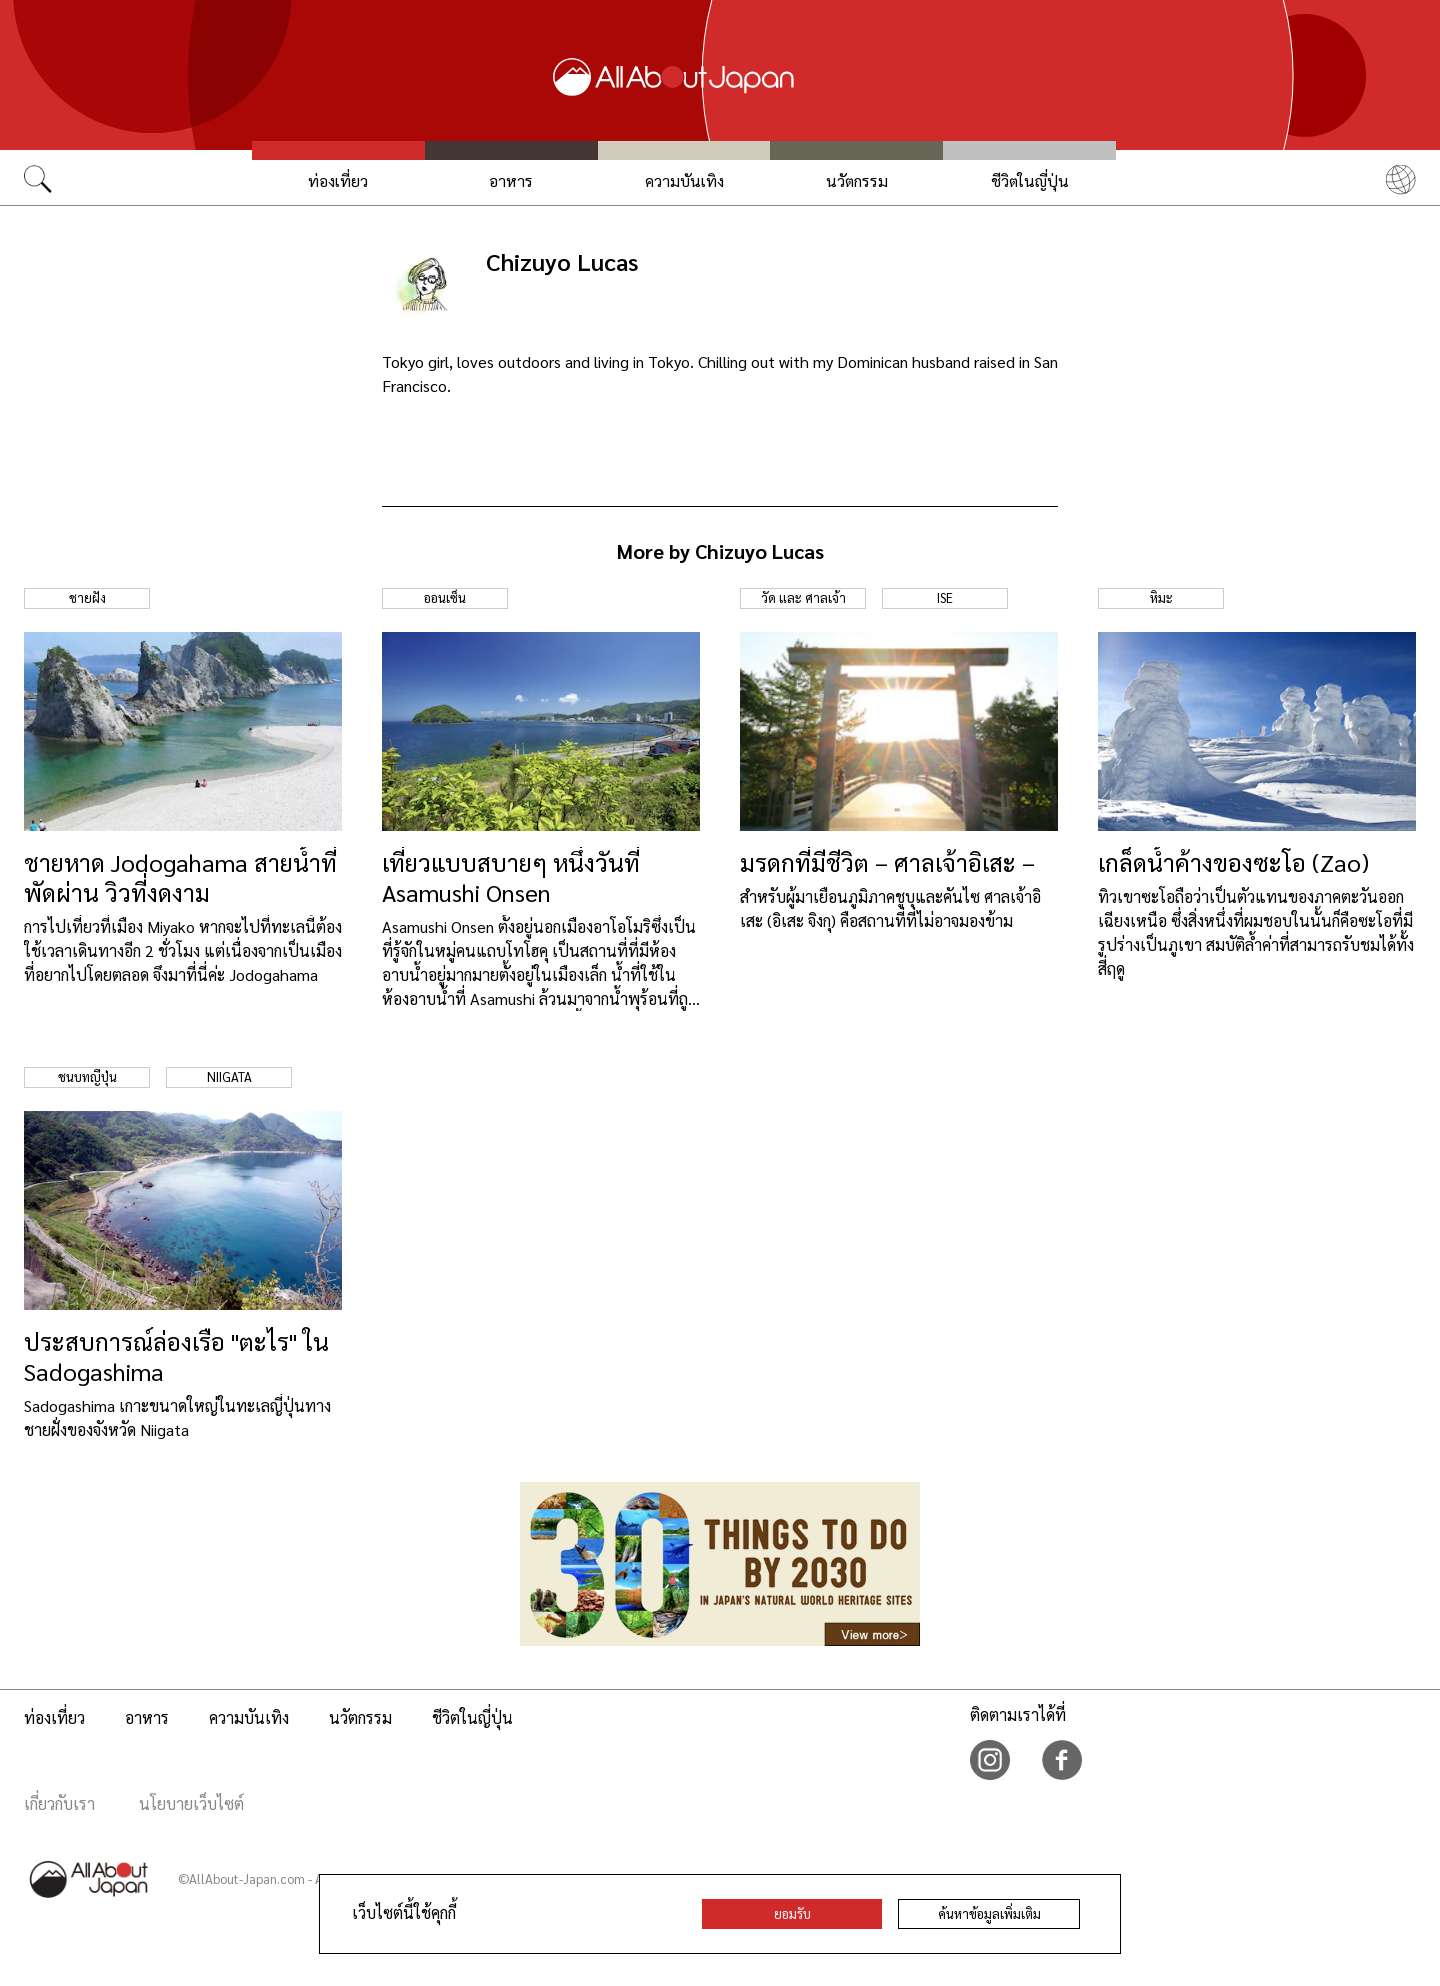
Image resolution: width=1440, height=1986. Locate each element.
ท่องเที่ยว (338, 180)
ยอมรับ (792, 1913)
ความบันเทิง (684, 180)
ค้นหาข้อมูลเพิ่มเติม (989, 1913)
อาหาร (511, 180)
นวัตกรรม (857, 180)
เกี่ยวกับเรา (59, 1803)
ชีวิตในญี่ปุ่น (1030, 180)
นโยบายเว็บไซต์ (191, 1803)
